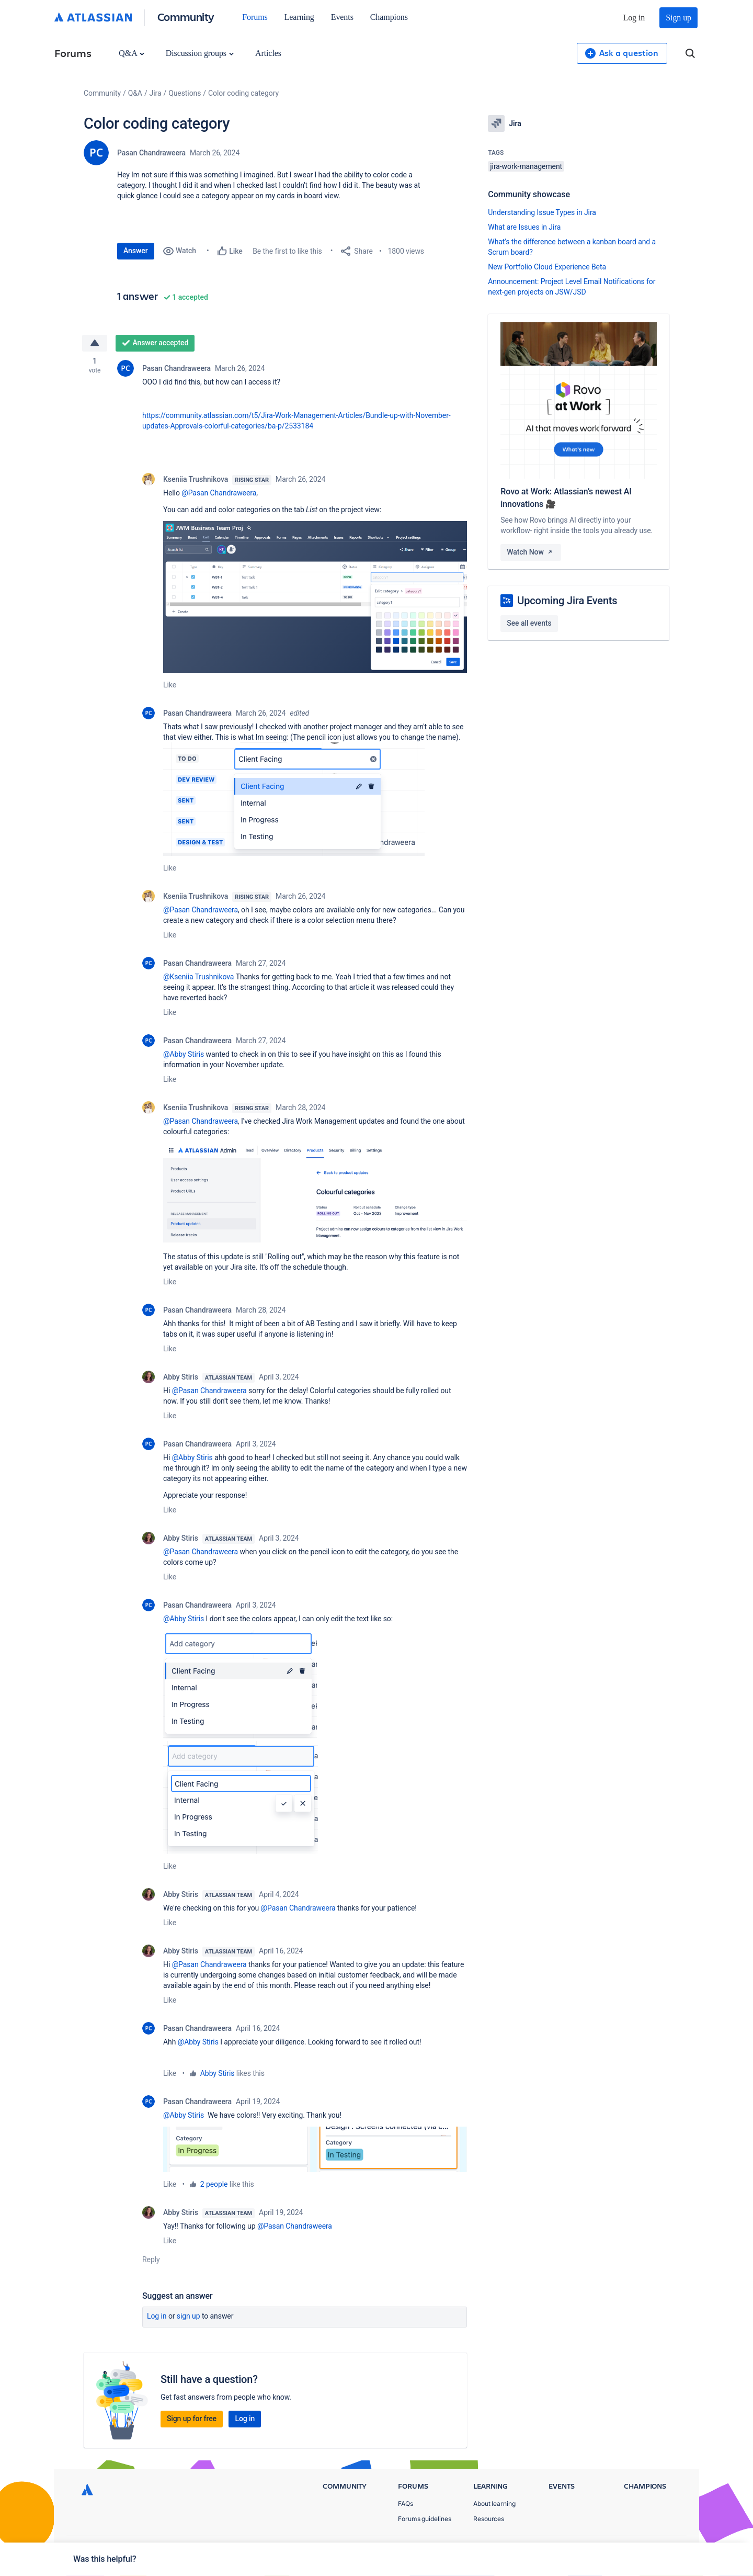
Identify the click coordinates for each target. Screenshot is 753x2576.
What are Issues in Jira (524, 227)
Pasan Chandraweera (151, 153)
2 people (214, 2184)
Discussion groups (200, 53)
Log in (634, 17)
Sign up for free (191, 2418)
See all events (529, 623)
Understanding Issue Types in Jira (542, 212)
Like (169, 685)
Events (342, 17)
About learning (494, 2503)
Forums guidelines (424, 2519)
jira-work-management (526, 166)
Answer (135, 250)
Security (661, 2550)
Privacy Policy (572, 2550)
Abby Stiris (180, 1377)
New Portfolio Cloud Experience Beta (547, 267)
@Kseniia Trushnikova (198, 977)
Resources (488, 2519)
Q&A (131, 53)
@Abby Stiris (183, 1054)
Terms (621, 2550)
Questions (184, 93)
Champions (389, 17)
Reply (151, 2259)
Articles (268, 53)
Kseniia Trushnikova (195, 479)
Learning (299, 17)
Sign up (678, 17)
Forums (254, 17)
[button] (315, 597)
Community (185, 16)
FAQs (405, 2503)
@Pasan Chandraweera (218, 493)
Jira (156, 93)
